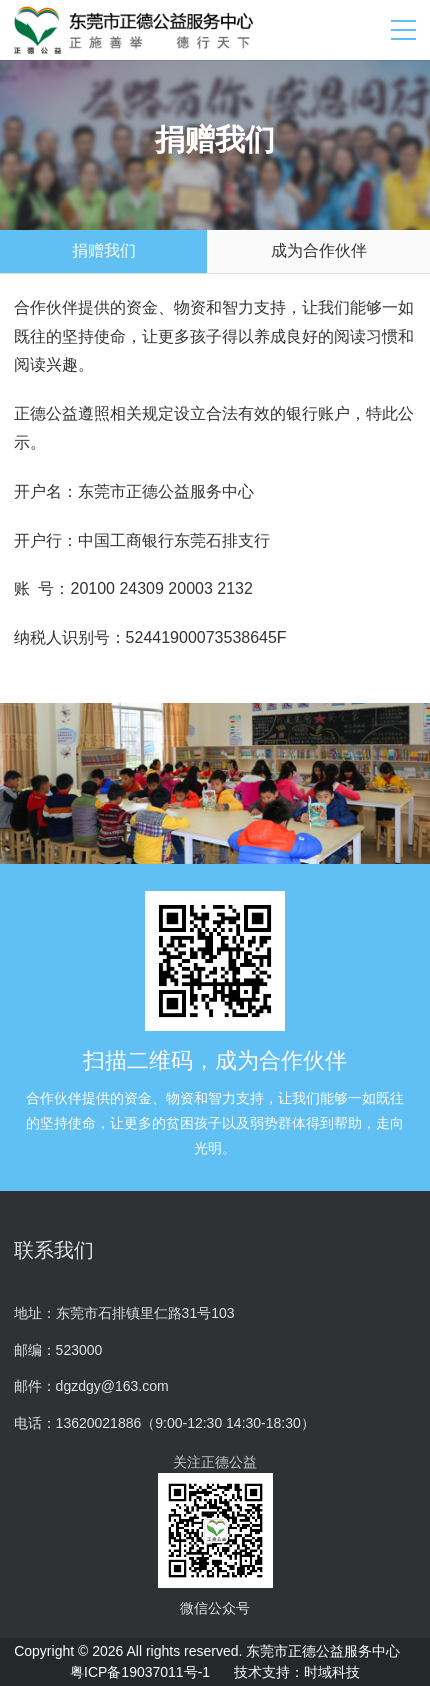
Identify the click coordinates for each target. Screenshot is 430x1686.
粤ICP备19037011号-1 (140, 1672)
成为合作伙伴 (319, 250)
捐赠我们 (104, 250)
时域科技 (332, 1672)
